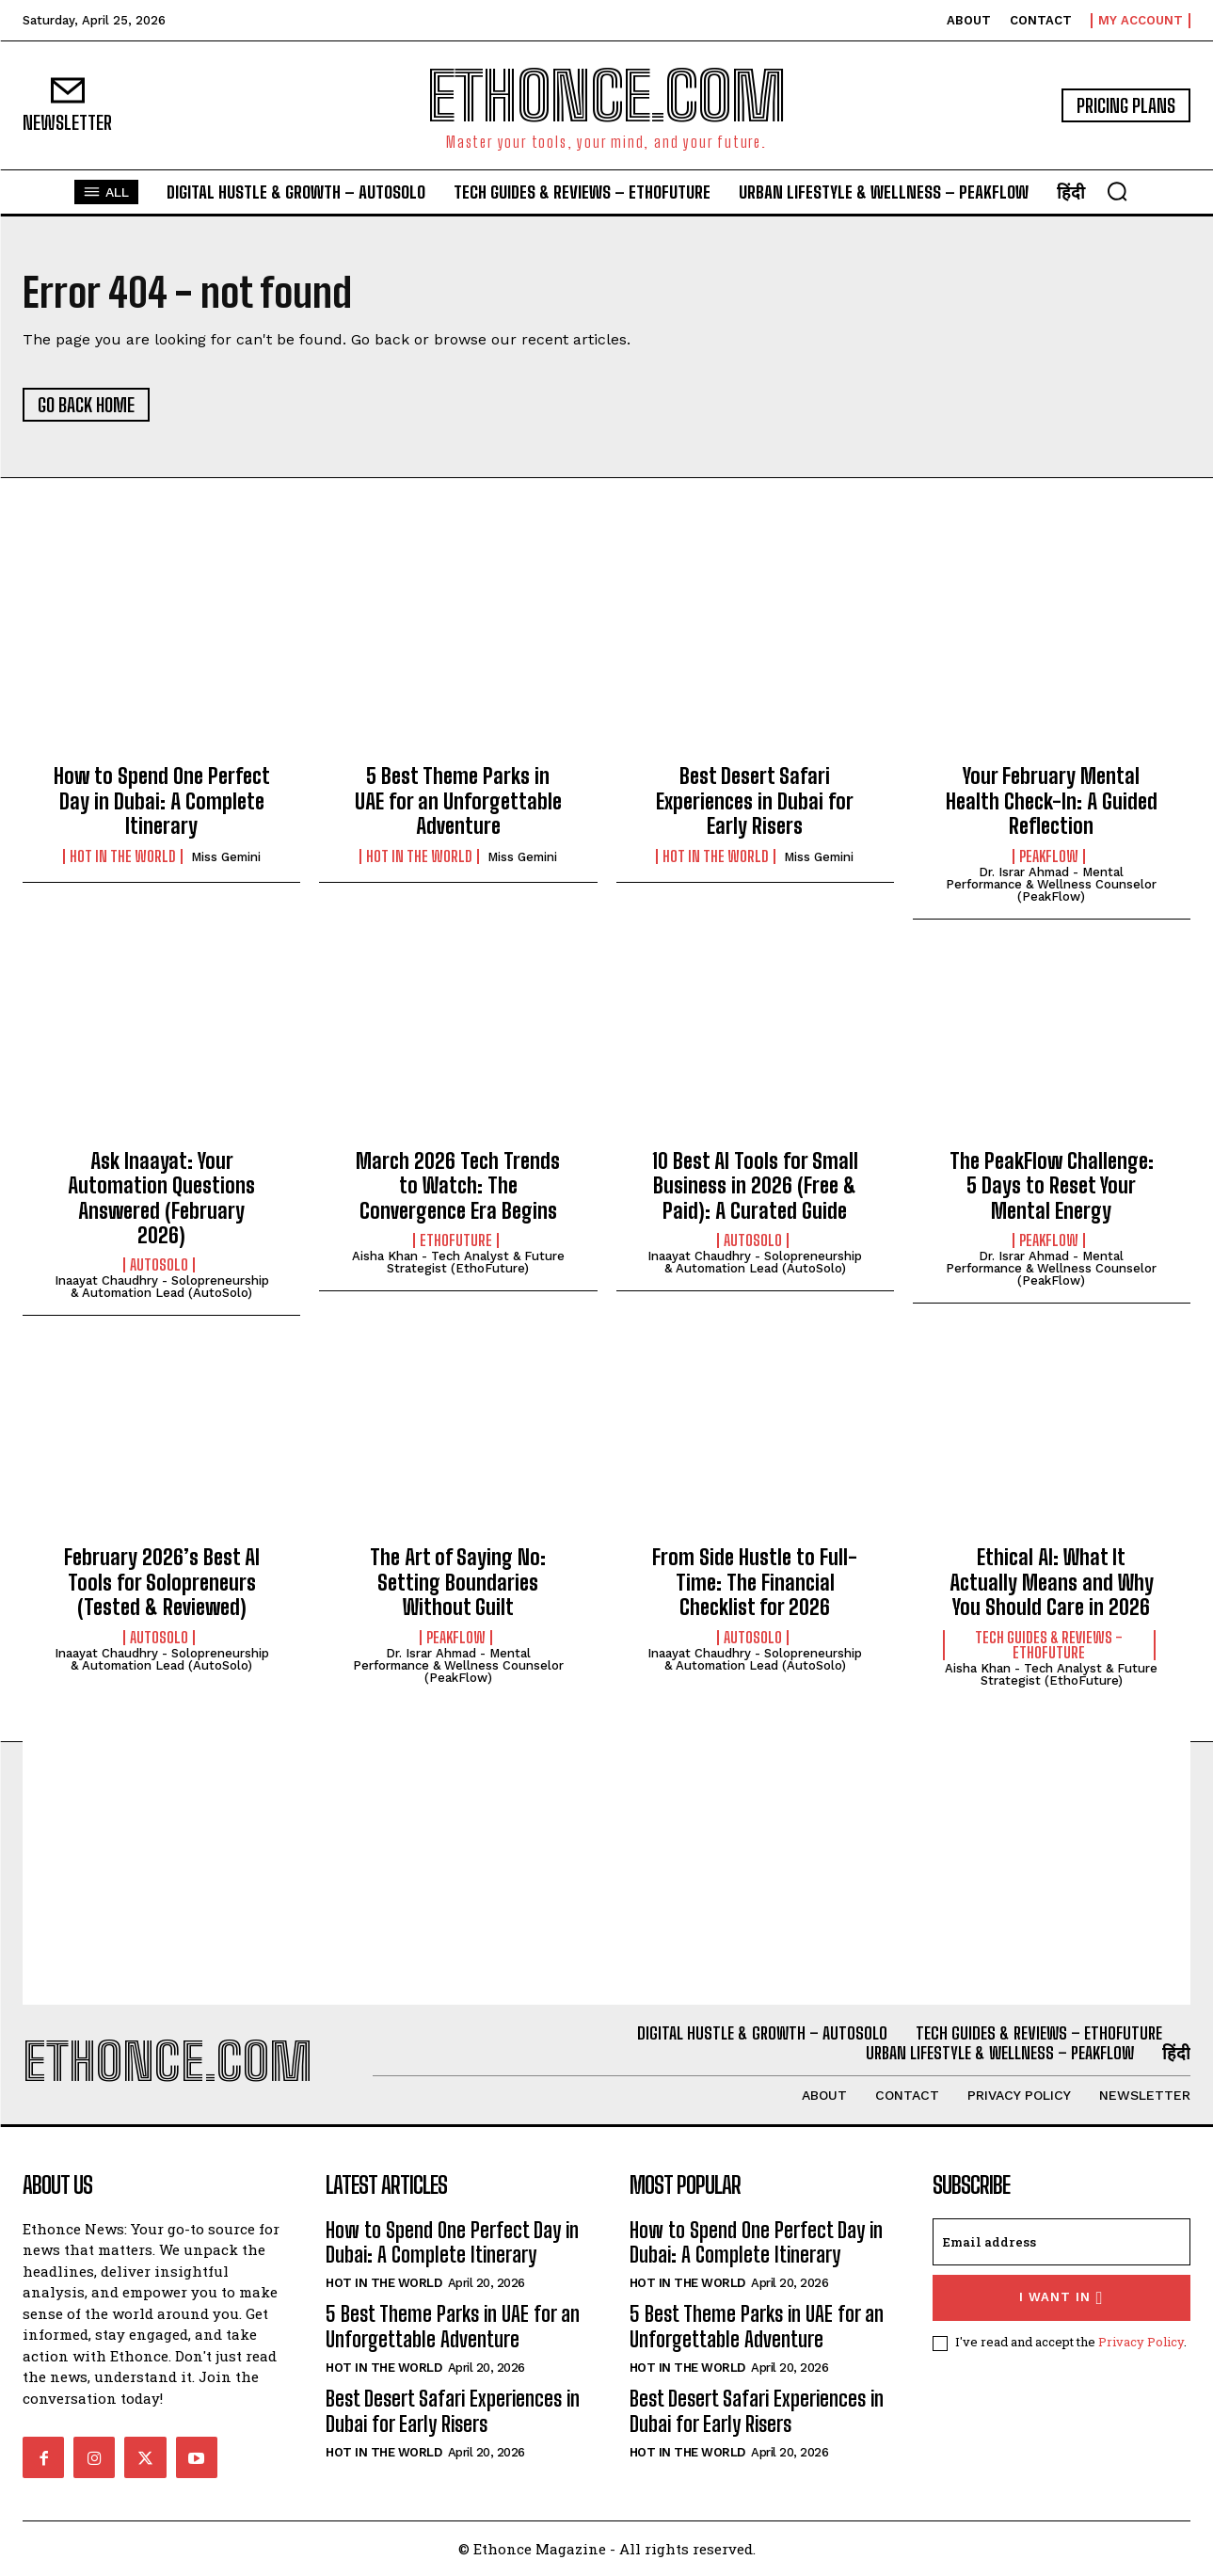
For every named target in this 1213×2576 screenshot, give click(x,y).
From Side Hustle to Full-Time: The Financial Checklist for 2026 (754, 1582)
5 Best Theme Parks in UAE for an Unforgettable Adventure (458, 801)
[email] (1061, 2241)
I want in (1061, 2298)
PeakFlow (1048, 856)
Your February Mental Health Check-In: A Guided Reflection (1051, 801)
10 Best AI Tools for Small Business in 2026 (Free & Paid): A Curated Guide (755, 1186)
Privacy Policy (1141, 2341)
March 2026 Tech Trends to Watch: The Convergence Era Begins (458, 1186)
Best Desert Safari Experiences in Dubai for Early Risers (755, 801)
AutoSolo (159, 1264)
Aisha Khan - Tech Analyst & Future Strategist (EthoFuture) (458, 1262)
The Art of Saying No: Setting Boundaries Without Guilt (458, 1582)
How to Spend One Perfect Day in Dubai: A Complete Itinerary (162, 801)
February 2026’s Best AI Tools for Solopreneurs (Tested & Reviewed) (162, 1582)
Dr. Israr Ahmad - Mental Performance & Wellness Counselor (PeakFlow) (1051, 884)
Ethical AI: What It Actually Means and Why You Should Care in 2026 (1052, 1582)
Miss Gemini (226, 857)
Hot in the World (123, 856)
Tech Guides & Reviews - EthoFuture (1049, 1645)
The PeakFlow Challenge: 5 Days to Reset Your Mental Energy (1052, 1186)
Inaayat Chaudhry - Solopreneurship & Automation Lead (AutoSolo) (162, 1286)
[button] (1117, 191)
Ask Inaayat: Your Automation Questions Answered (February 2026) (161, 1198)
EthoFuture (456, 1240)
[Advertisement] (607, 1873)
